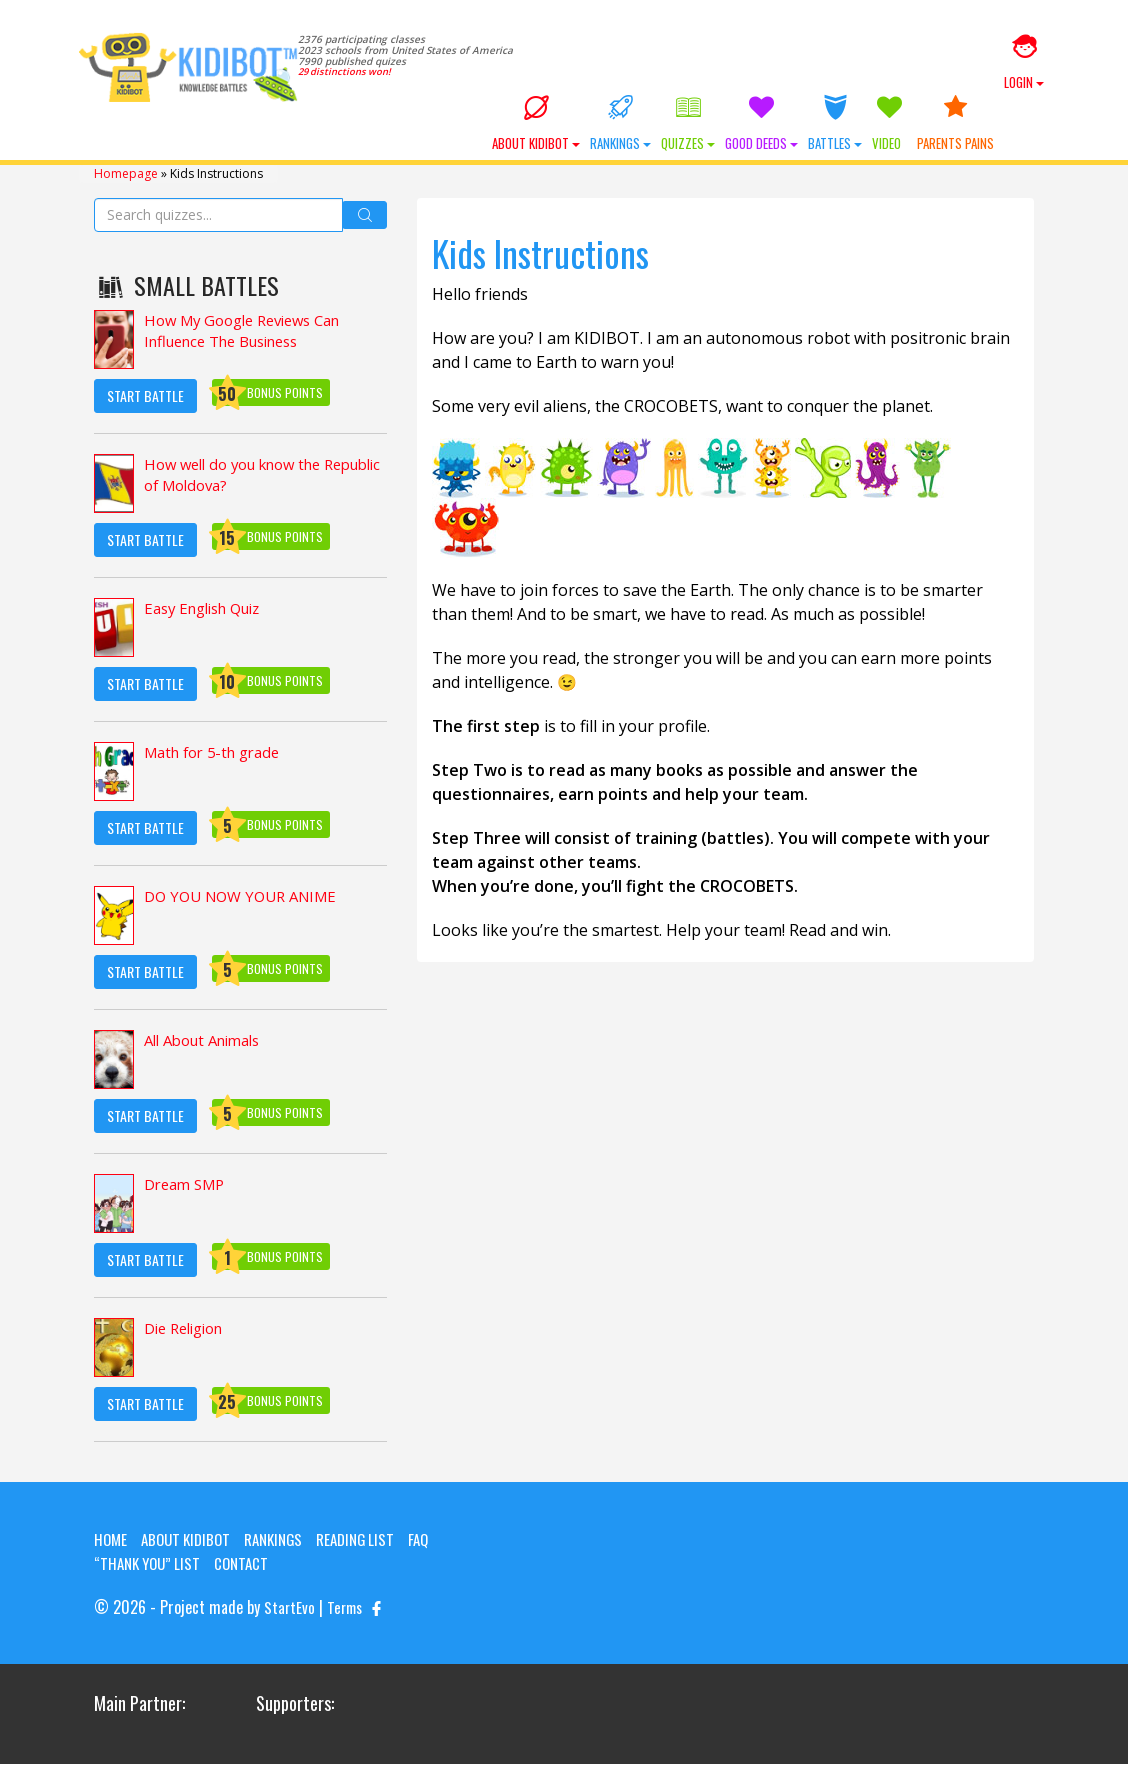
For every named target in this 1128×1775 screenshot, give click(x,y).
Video (924, 138)
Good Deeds (796, 138)
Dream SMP (188, 1198)
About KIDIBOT (571, 138)
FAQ (440, 1551)
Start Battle (145, 407)
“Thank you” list (151, 1575)
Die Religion (189, 1342)
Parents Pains (990, 138)
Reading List (373, 1551)
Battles (870, 138)
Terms (347, 1619)
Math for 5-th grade (219, 766)
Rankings (655, 138)
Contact (250, 1575)
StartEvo (290, 1619)
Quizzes (723, 138)
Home (111, 1551)
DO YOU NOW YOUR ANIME (248, 910)
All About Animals (209, 1054)
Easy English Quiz (209, 622)
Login (1024, 63)
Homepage (126, 186)
